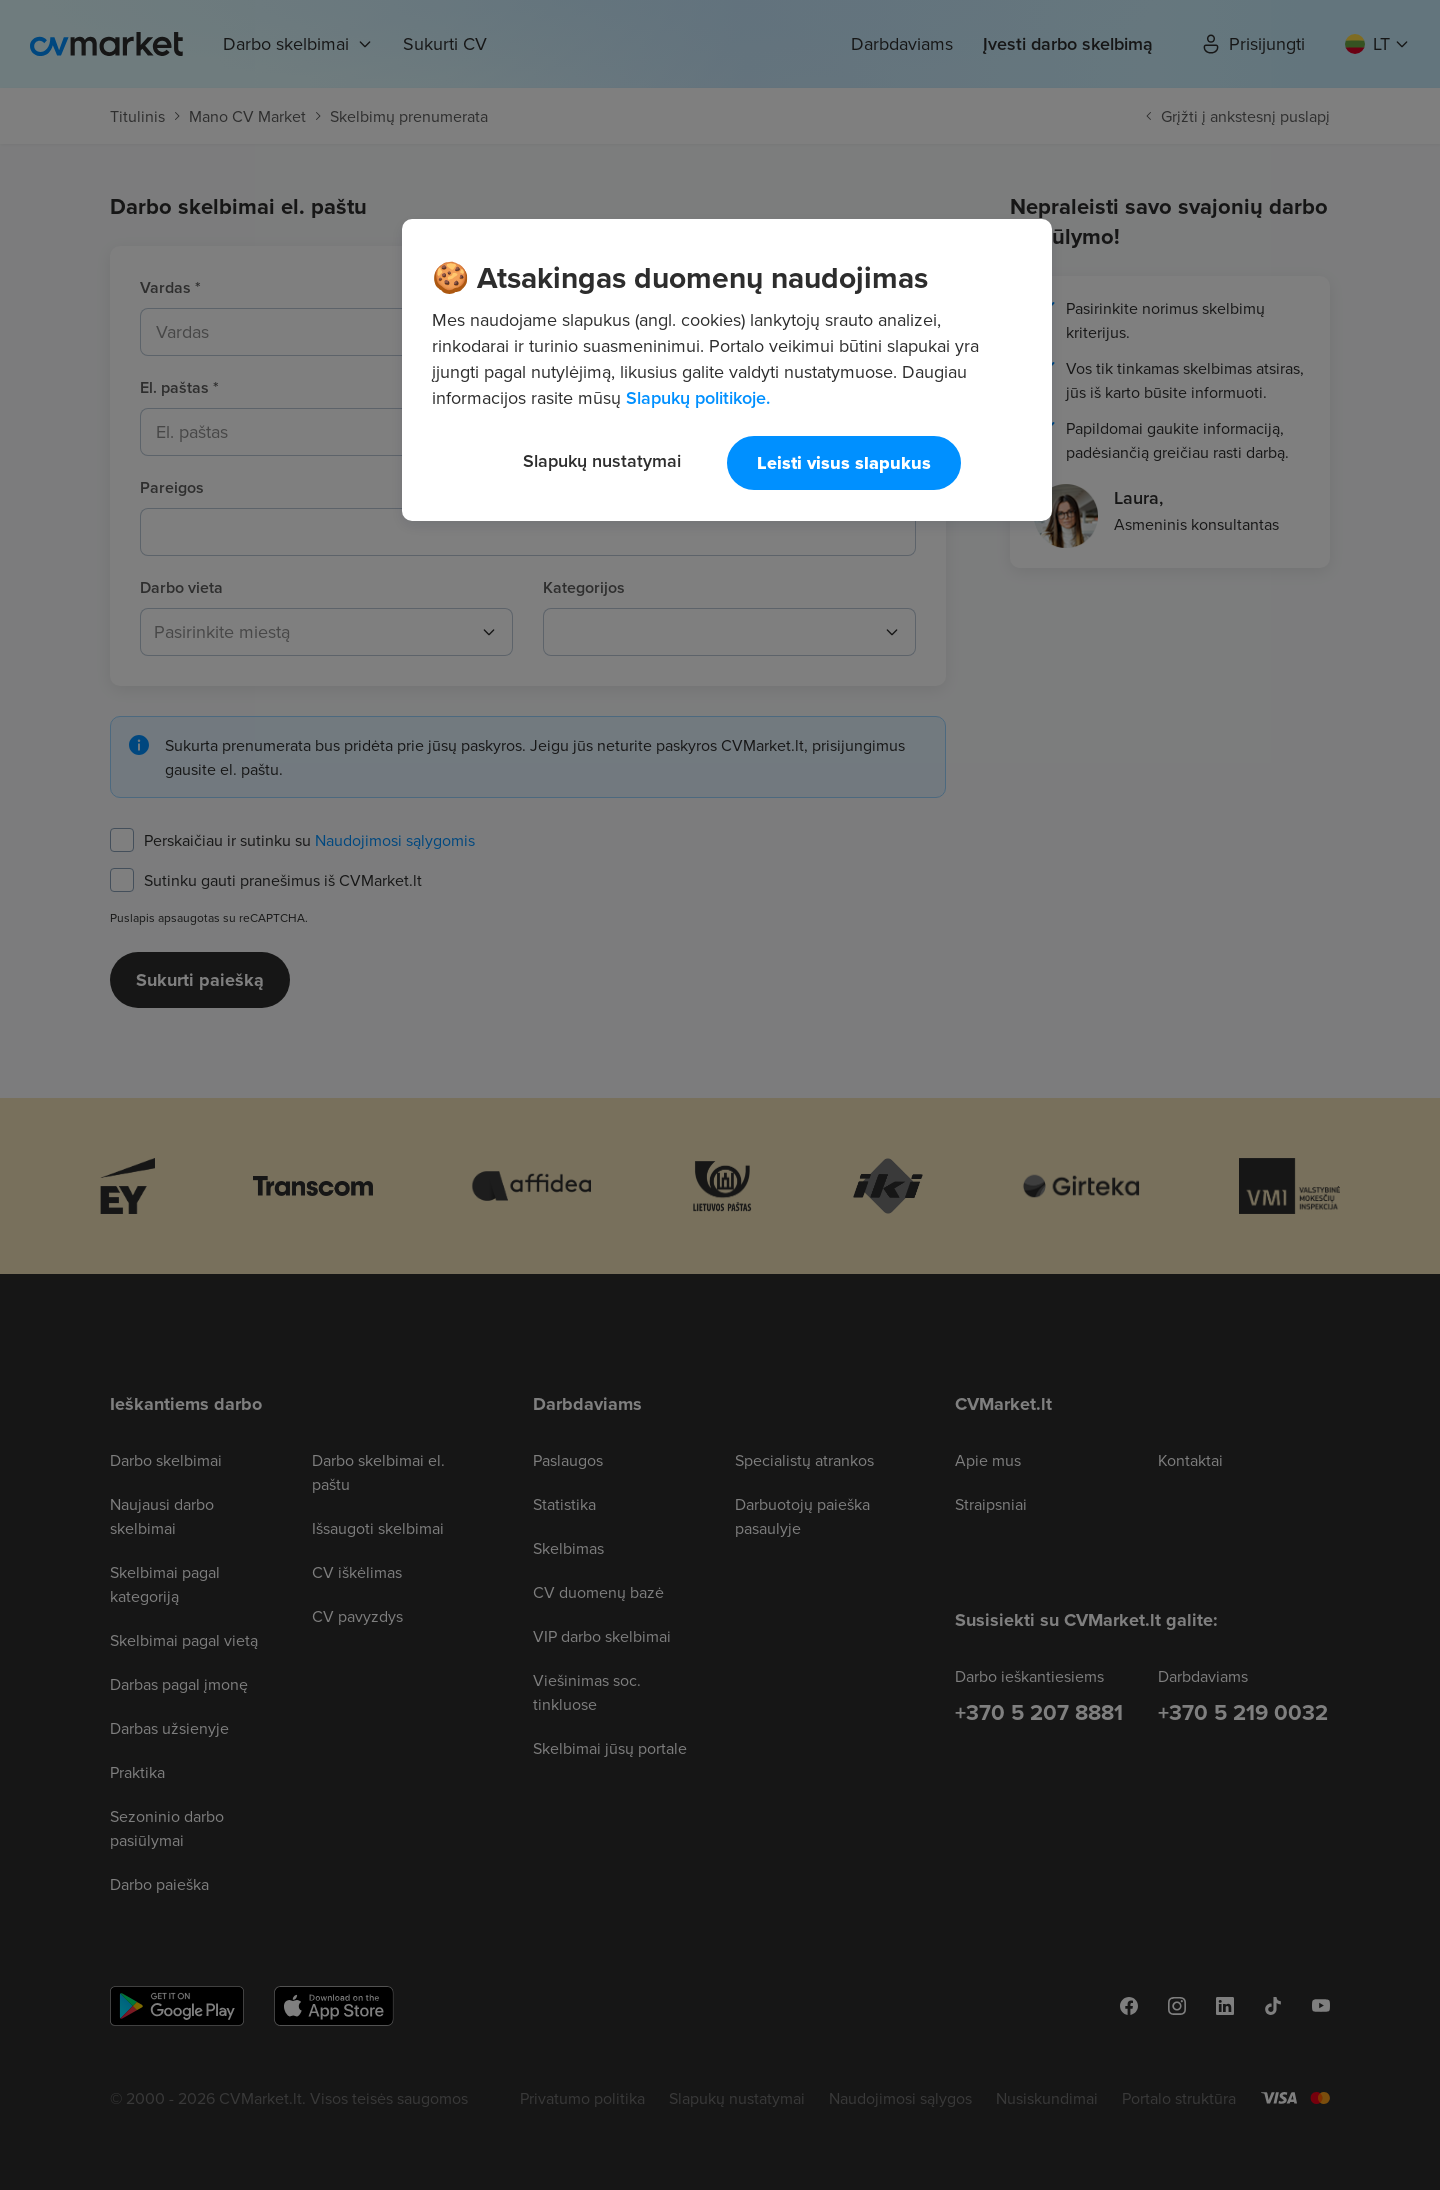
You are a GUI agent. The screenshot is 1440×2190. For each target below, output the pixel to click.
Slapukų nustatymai (602, 460)
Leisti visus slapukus (844, 463)
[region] (727, 370)
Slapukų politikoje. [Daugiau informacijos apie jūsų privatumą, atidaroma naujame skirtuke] (698, 397)
